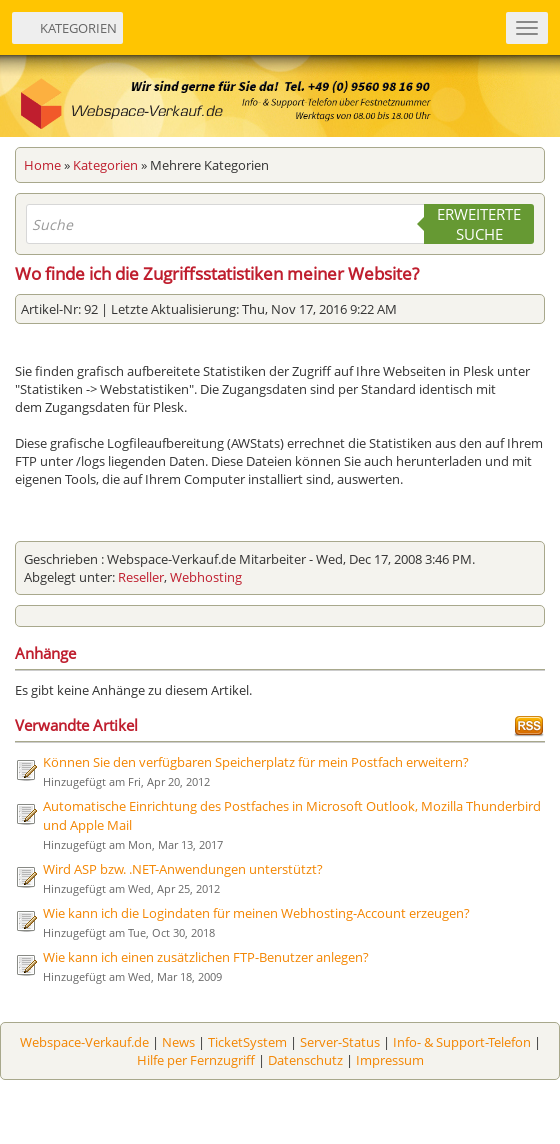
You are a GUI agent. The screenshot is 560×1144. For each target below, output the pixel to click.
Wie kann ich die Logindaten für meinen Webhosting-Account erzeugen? (256, 913)
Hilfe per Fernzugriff (196, 1060)
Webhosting (206, 577)
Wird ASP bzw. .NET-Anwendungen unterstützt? (183, 869)
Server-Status (340, 1042)
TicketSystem (247, 1042)
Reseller (141, 577)
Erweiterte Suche (479, 224)
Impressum (390, 1060)
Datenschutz (305, 1060)
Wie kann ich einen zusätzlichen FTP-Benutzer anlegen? (206, 957)
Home (42, 165)
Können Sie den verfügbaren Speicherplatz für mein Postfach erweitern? (256, 762)
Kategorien (105, 165)
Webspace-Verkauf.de (84, 1042)
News (178, 1042)
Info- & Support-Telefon (462, 1042)
